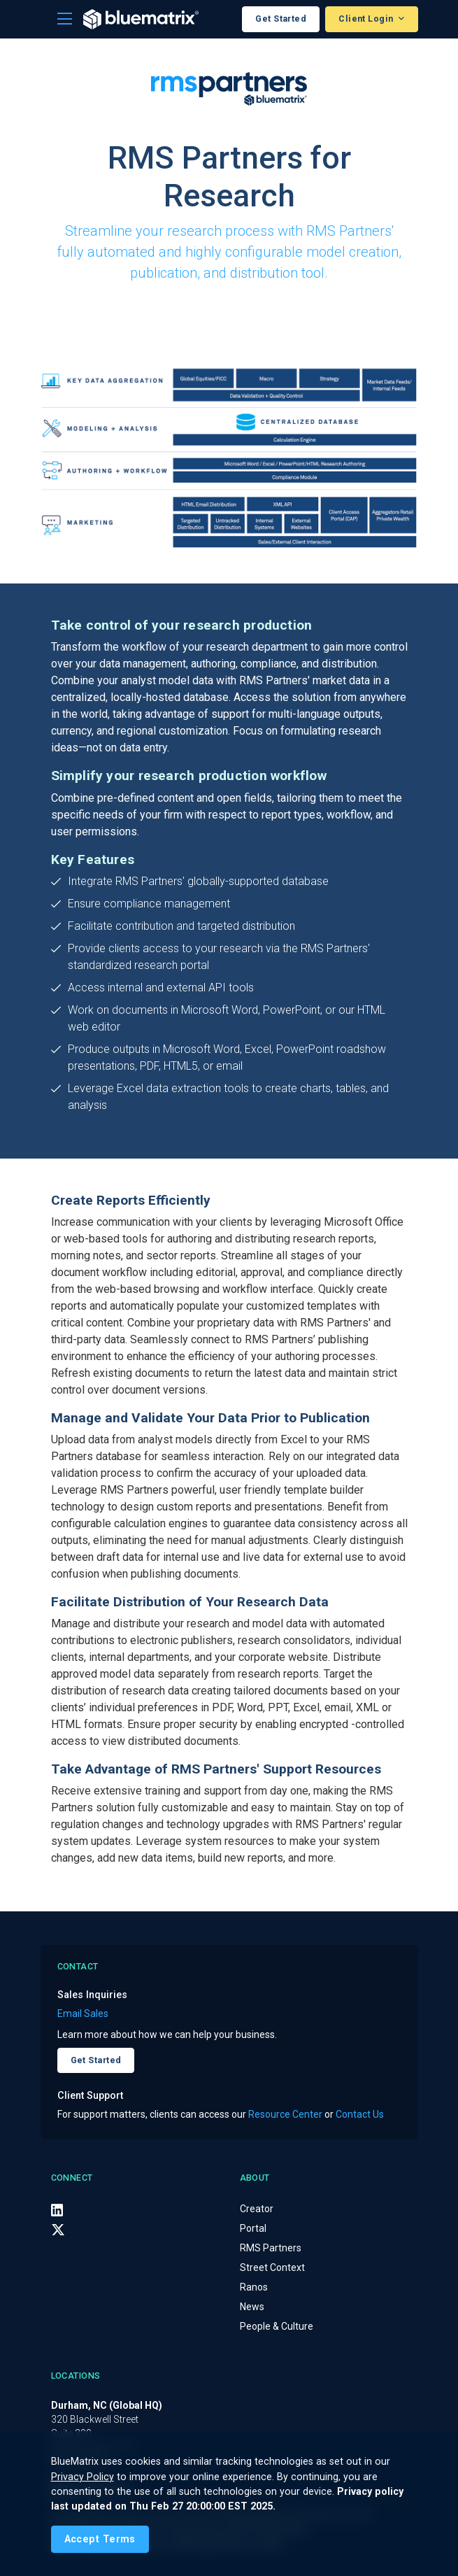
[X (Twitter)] (58, 2229)
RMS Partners (270, 2247)
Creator (256, 2208)
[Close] (100, 2539)
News (252, 2306)
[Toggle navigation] (65, 19)
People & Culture (276, 2326)
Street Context (272, 2267)
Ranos (254, 2287)
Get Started (280, 18)
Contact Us (360, 2114)
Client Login (367, 18)
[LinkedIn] (57, 2209)
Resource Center (285, 2114)
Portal (253, 2228)
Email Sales (82, 2013)
